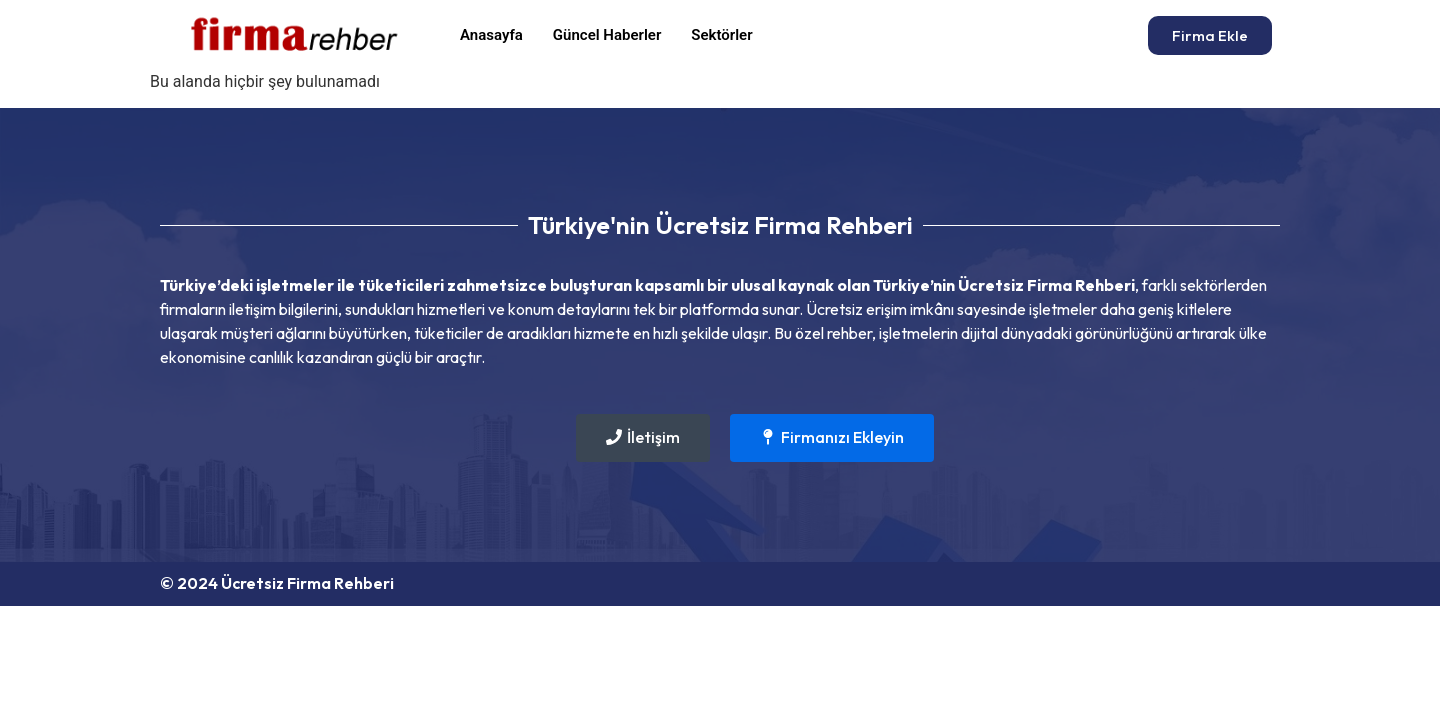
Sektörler (721, 35)
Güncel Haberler (607, 35)
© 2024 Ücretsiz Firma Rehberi (277, 583)
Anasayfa (491, 35)
